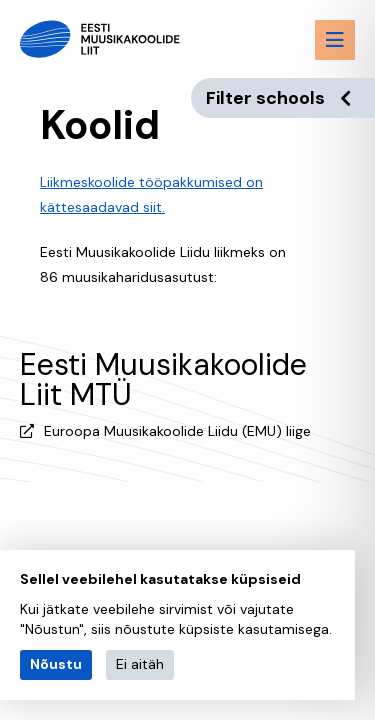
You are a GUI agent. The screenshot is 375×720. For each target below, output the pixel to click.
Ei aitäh (140, 664)
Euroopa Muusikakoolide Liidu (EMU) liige (177, 431)
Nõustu (56, 664)
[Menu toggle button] (335, 40)
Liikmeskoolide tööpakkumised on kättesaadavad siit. (151, 194)
